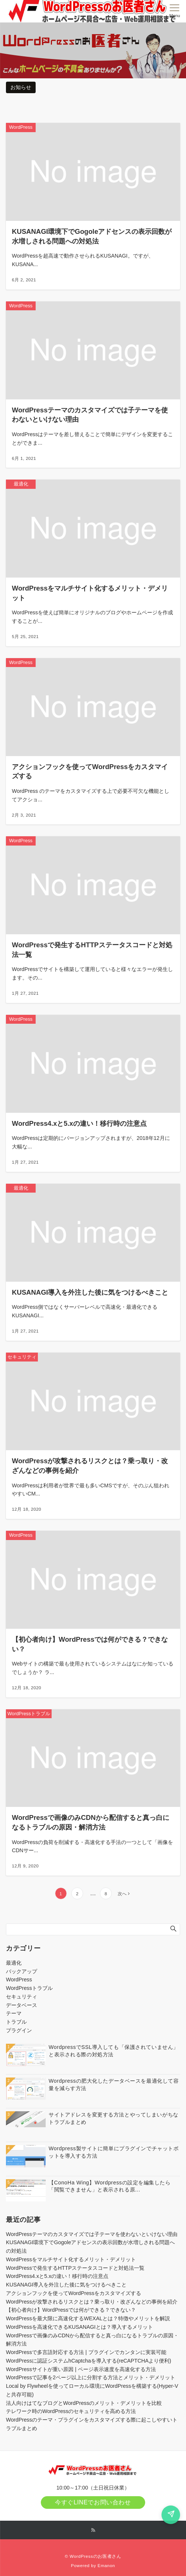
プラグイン (19, 2030)
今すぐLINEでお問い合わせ (93, 2502)
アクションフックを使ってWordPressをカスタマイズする (73, 2293)
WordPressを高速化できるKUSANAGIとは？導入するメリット (79, 2327)
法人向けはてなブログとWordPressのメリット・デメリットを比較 (84, 2403)
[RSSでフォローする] (93, 2530)
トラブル (16, 2022)
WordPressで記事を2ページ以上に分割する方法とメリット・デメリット (90, 2377)
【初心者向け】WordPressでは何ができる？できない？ (71, 2310)
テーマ (14, 2013)
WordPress (19, 1979)
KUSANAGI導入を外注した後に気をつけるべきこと (66, 2285)
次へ (122, 1893)
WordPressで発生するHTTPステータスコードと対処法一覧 (75, 2268)
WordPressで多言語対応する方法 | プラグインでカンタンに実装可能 (86, 2352)
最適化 (14, 1963)
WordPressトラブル (29, 1988)
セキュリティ (21, 1997)
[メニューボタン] (174, 11)
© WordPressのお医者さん (93, 2556)
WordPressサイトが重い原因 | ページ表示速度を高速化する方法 (81, 2369)
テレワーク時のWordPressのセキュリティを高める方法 (71, 2411)
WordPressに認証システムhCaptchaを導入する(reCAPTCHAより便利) (88, 2361)
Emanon (106, 2565)
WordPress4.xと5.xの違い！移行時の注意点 (57, 2276)
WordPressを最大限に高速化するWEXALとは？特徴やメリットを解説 (88, 2318)
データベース (21, 2005)
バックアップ (21, 1971)
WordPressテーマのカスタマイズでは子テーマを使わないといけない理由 (91, 2234)
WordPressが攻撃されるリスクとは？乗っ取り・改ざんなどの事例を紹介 (91, 2302)
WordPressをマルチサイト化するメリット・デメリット (71, 2259)
